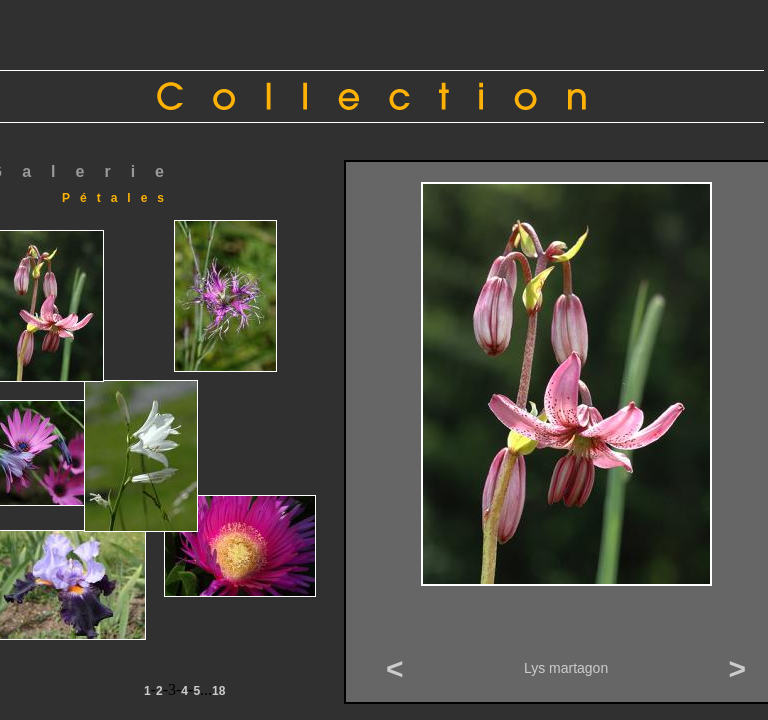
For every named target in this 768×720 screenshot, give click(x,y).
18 (218, 691)
